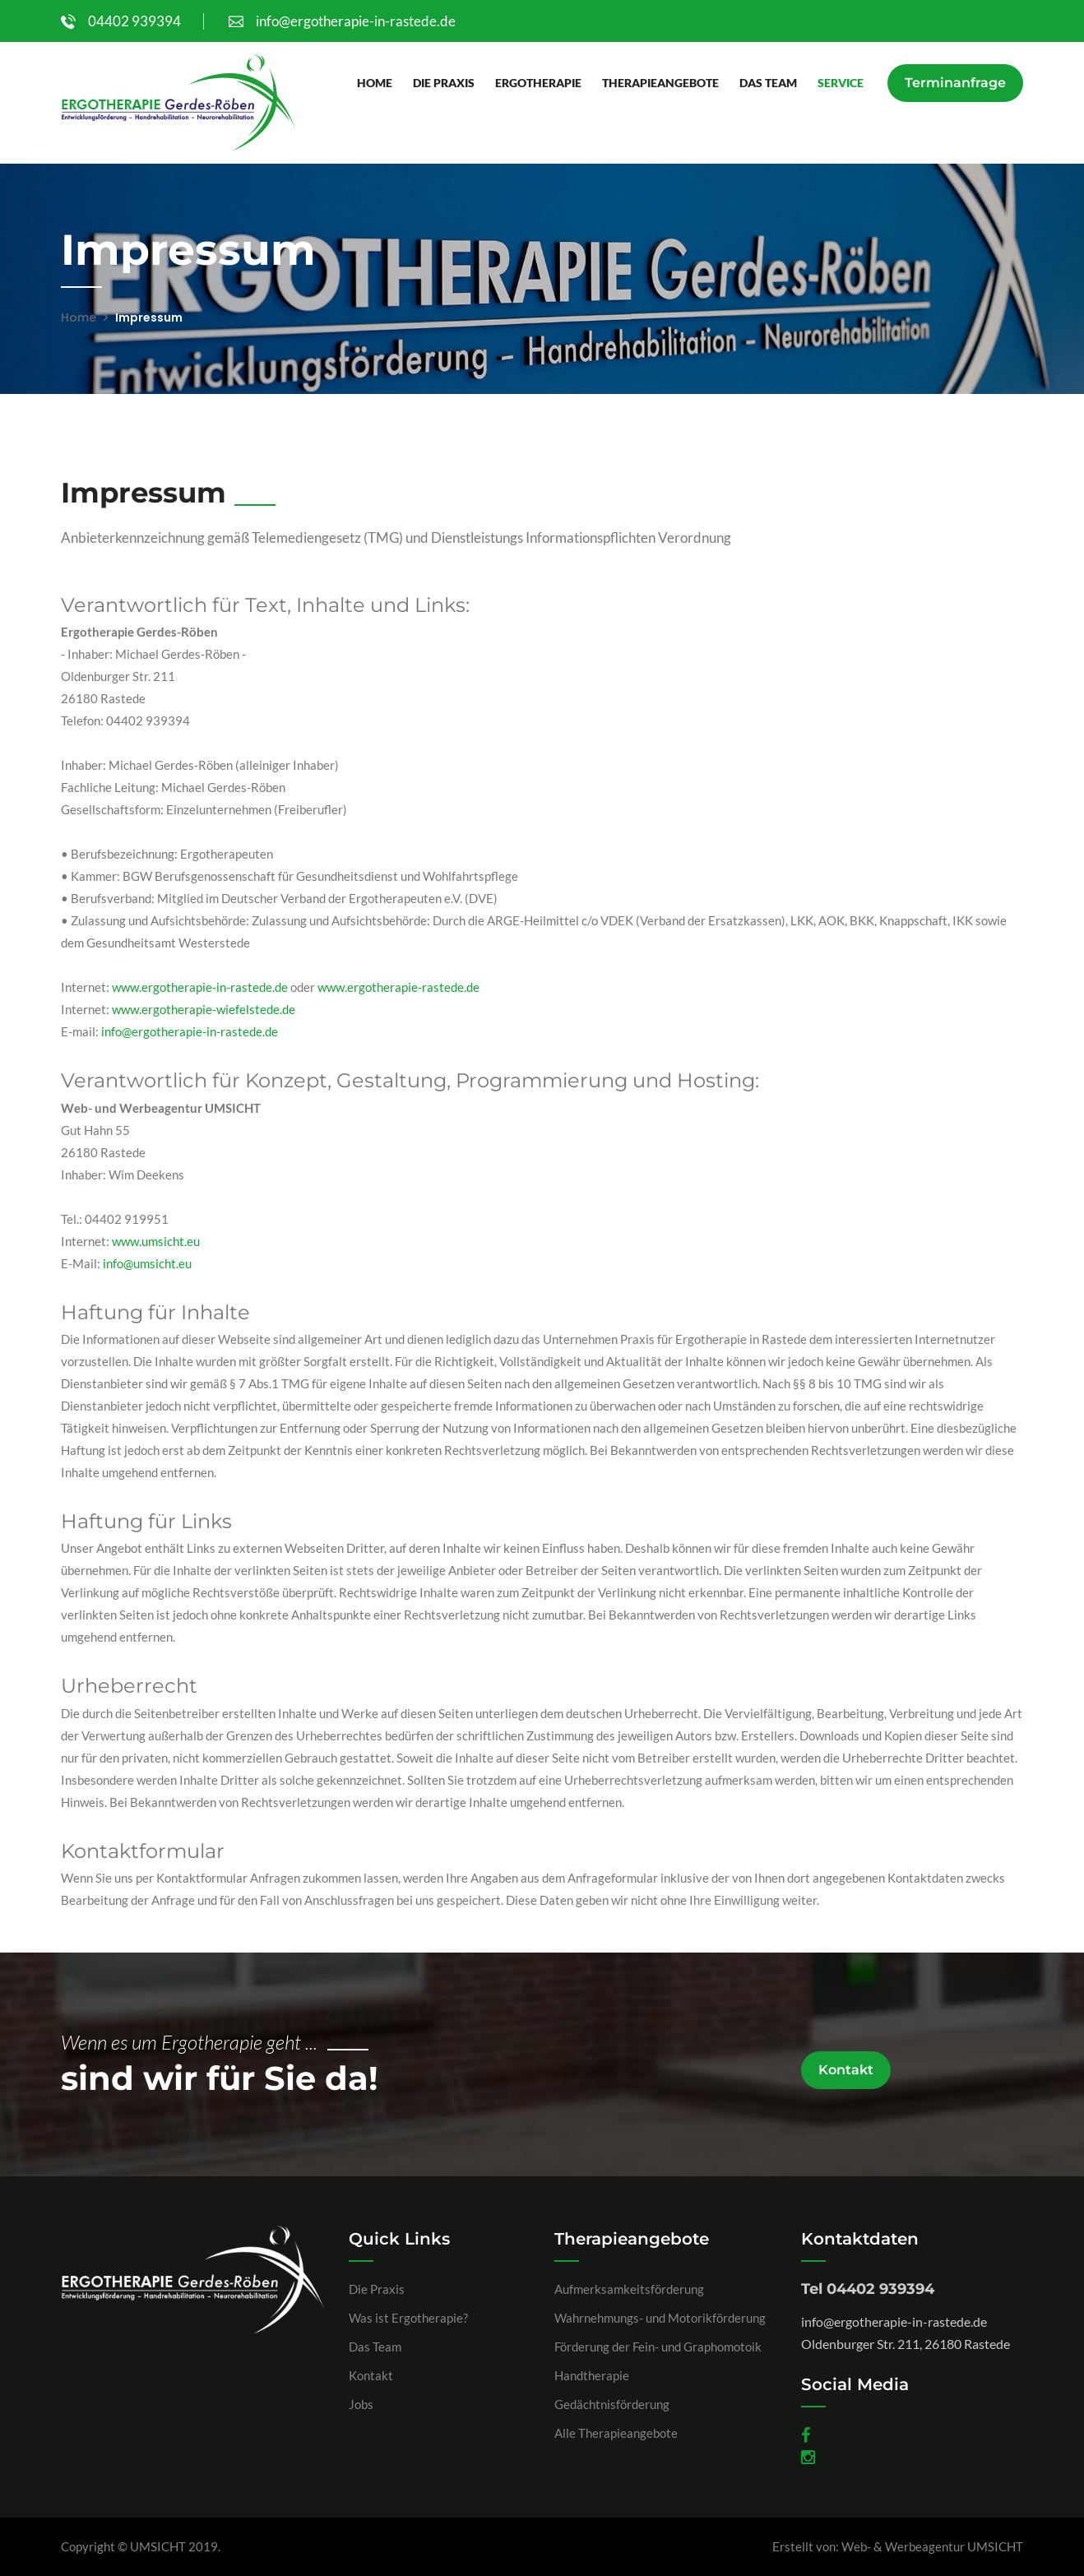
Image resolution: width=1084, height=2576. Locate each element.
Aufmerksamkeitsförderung (629, 2289)
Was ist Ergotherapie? (408, 2317)
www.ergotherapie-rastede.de (398, 987)
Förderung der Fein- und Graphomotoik (658, 2346)
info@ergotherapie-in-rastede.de (342, 21)
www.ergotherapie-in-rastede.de (200, 987)
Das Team (767, 83)
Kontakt (845, 2070)
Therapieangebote (659, 83)
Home (373, 83)
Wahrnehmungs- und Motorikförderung (660, 2317)
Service (840, 83)
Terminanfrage (955, 82)
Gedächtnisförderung (611, 2404)
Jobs (361, 2404)
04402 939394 (121, 21)
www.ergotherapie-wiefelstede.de (203, 1009)
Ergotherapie (537, 83)
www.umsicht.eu (156, 1241)
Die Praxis (443, 83)
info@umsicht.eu (147, 1263)
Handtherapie (591, 2375)
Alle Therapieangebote (616, 2432)
